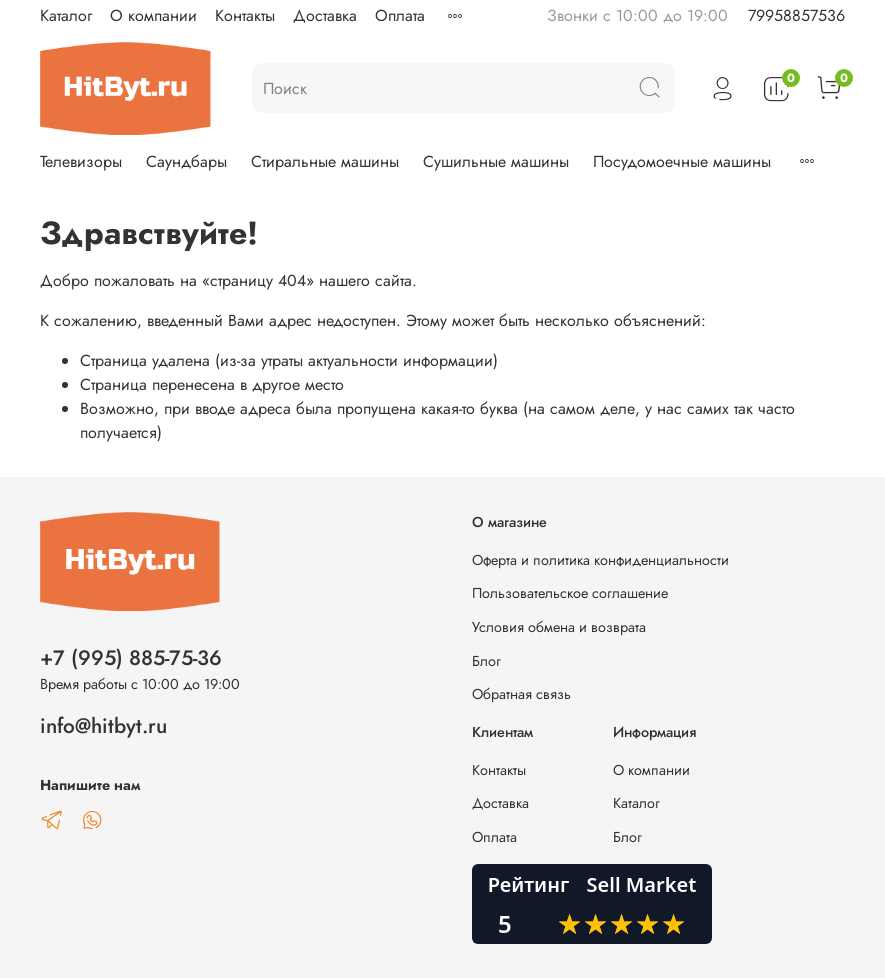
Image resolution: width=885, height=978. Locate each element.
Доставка (325, 15)
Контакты (245, 15)
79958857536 (796, 15)
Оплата (400, 15)
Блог (486, 661)
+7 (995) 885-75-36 (131, 658)
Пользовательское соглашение (570, 593)
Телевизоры (81, 161)
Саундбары (186, 161)
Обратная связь (521, 694)
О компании (153, 15)
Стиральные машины (325, 161)
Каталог (66, 15)
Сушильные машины (496, 161)
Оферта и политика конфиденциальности (600, 560)
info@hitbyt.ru (103, 726)
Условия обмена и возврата (559, 627)
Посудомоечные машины (682, 161)
